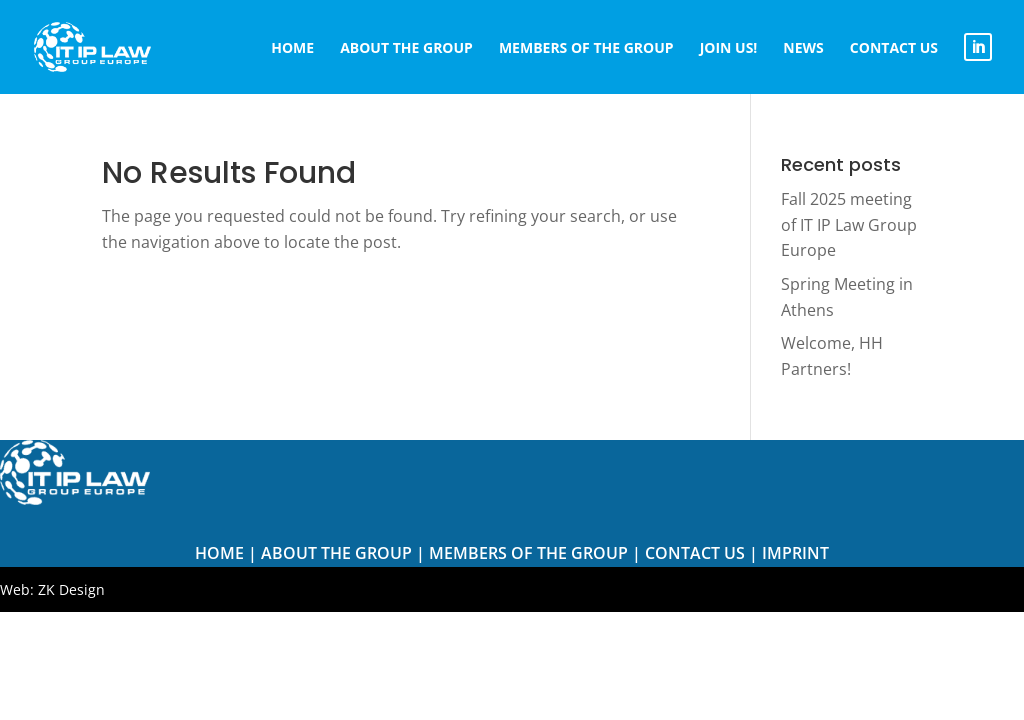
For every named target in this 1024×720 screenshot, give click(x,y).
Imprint (795, 553)
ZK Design (71, 589)
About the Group (336, 553)
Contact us (695, 553)
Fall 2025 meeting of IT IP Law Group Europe (849, 224)
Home (219, 553)
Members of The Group (528, 553)
